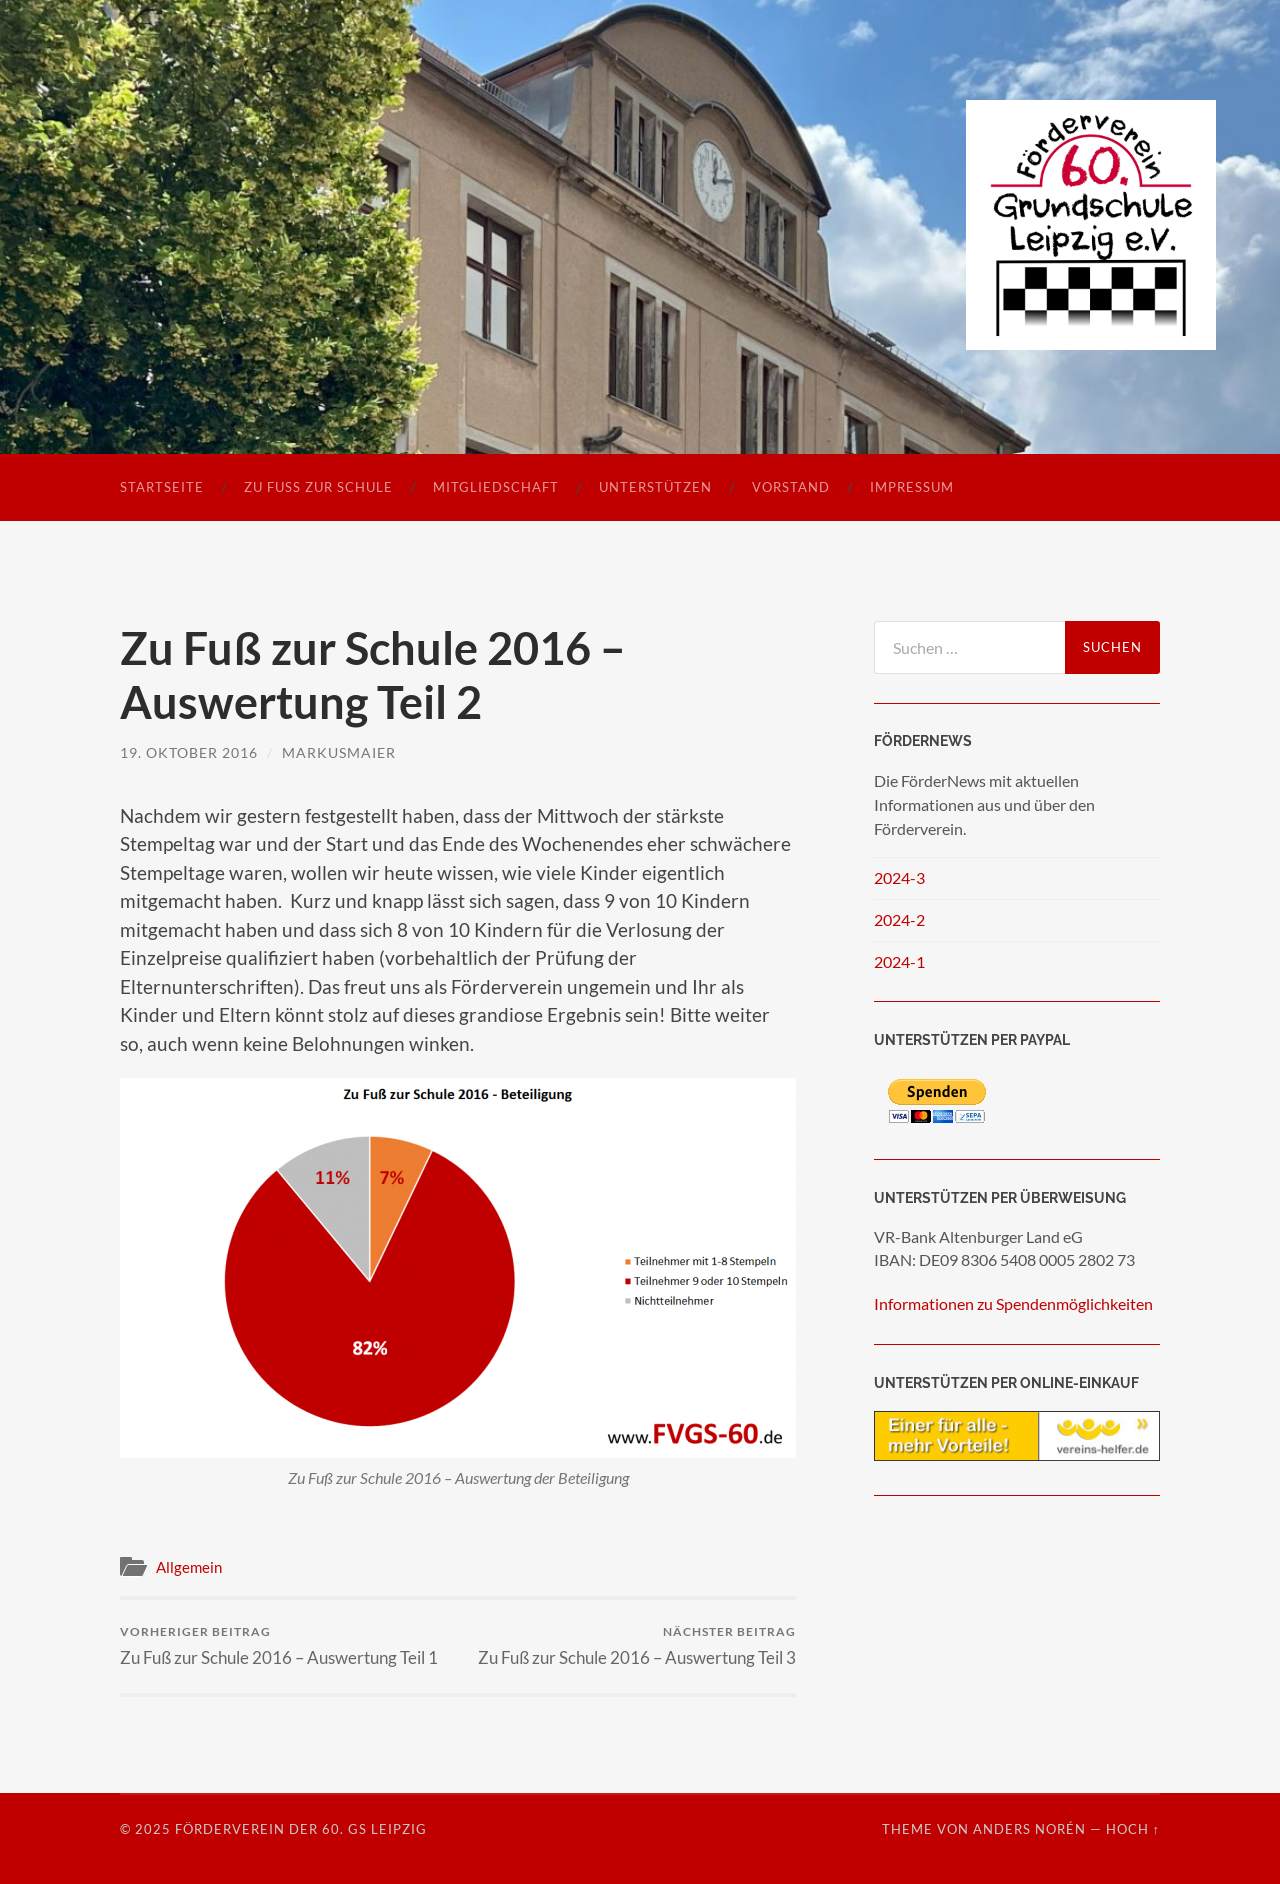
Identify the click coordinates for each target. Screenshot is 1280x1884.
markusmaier (339, 752)
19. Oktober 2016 (189, 752)
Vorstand (791, 487)
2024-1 (899, 961)
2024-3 (899, 877)
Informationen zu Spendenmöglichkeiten (1013, 1303)
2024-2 (899, 919)
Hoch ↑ (1133, 1829)
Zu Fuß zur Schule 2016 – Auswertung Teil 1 (279, 1645)
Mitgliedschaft (496, 487)
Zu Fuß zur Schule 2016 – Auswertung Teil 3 (637, 1645)
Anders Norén (1029, 1829)
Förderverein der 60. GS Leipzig (301, 1829)
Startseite (162, 487)
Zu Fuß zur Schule (318, 487)
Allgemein (189, 1567)
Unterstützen (655, 487)
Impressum (912, 487)
